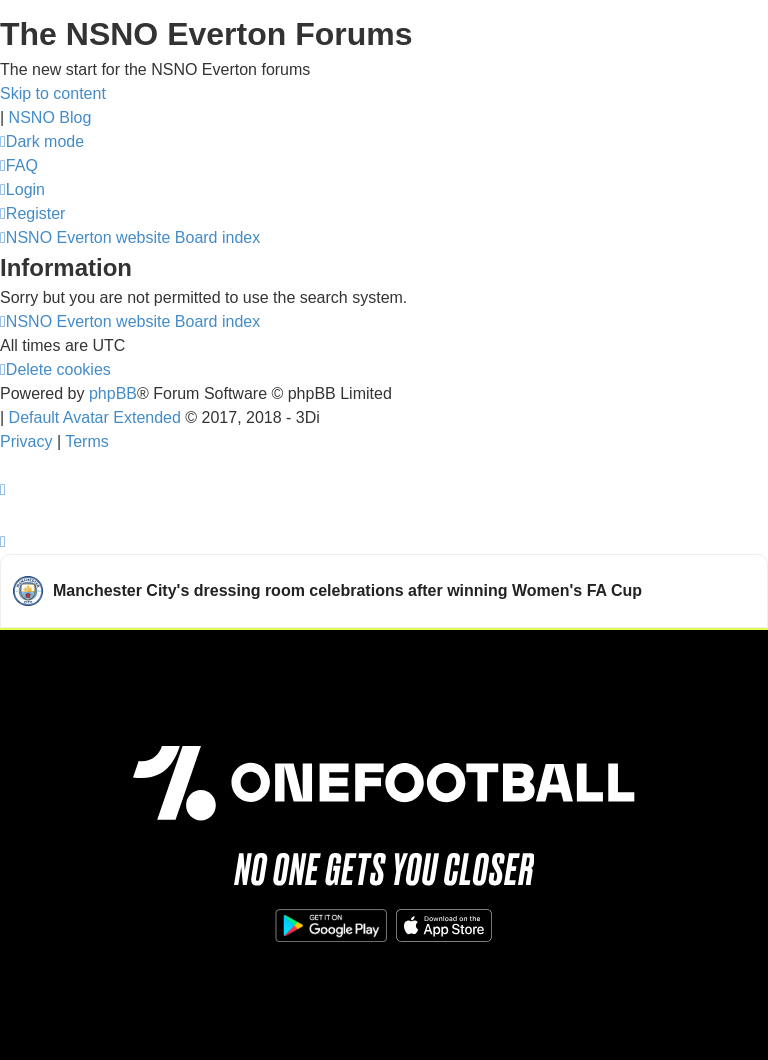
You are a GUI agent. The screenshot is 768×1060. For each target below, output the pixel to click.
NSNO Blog (50, 117)
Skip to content (53, 93)
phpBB (113, 393)
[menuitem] (19, 165)
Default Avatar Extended (95, 417)
